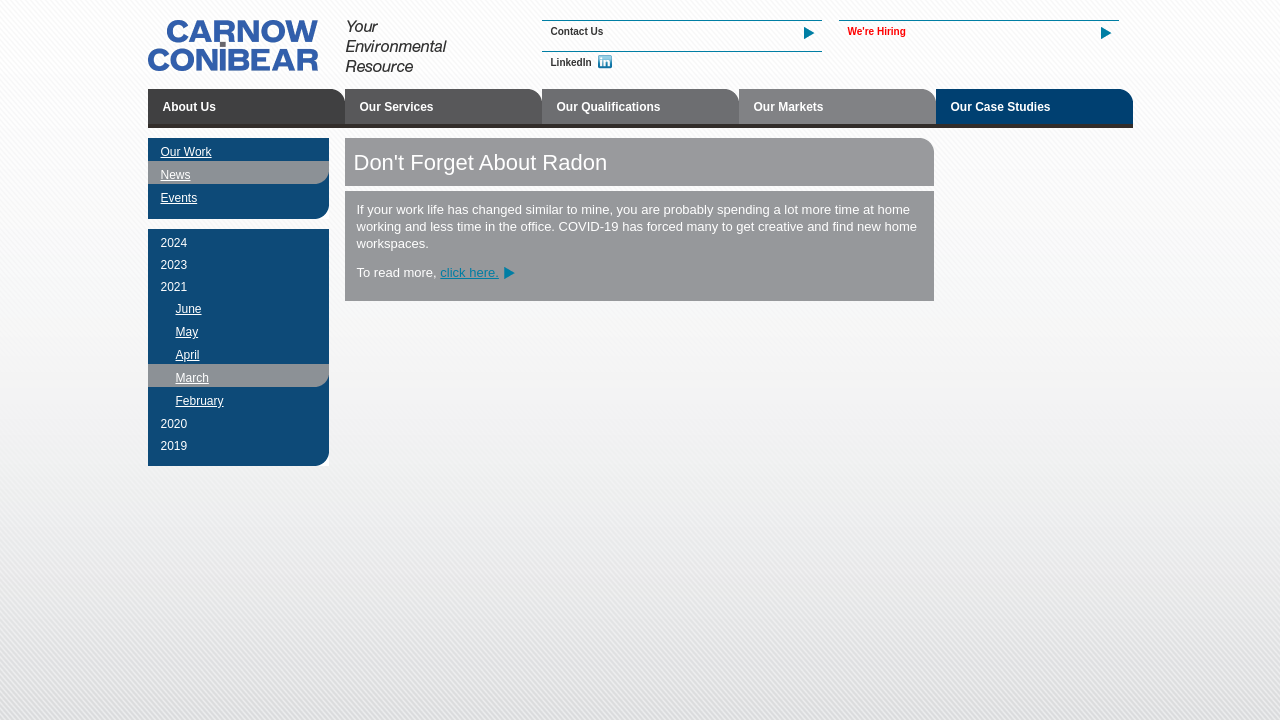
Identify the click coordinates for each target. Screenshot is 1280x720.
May (187, 332)
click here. (469, 272)
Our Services (397, 107)
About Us (189, 107)
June (189, 309)
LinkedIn (571, 62)
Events (179, 198)
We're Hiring (877, 31)
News (176, 175)
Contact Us (577, 31)
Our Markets (789, 107)
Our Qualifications (609, 107)
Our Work (186, 152)
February (200, 401)
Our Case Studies (1001, 107)
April (188, 355)
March (192, 378)
